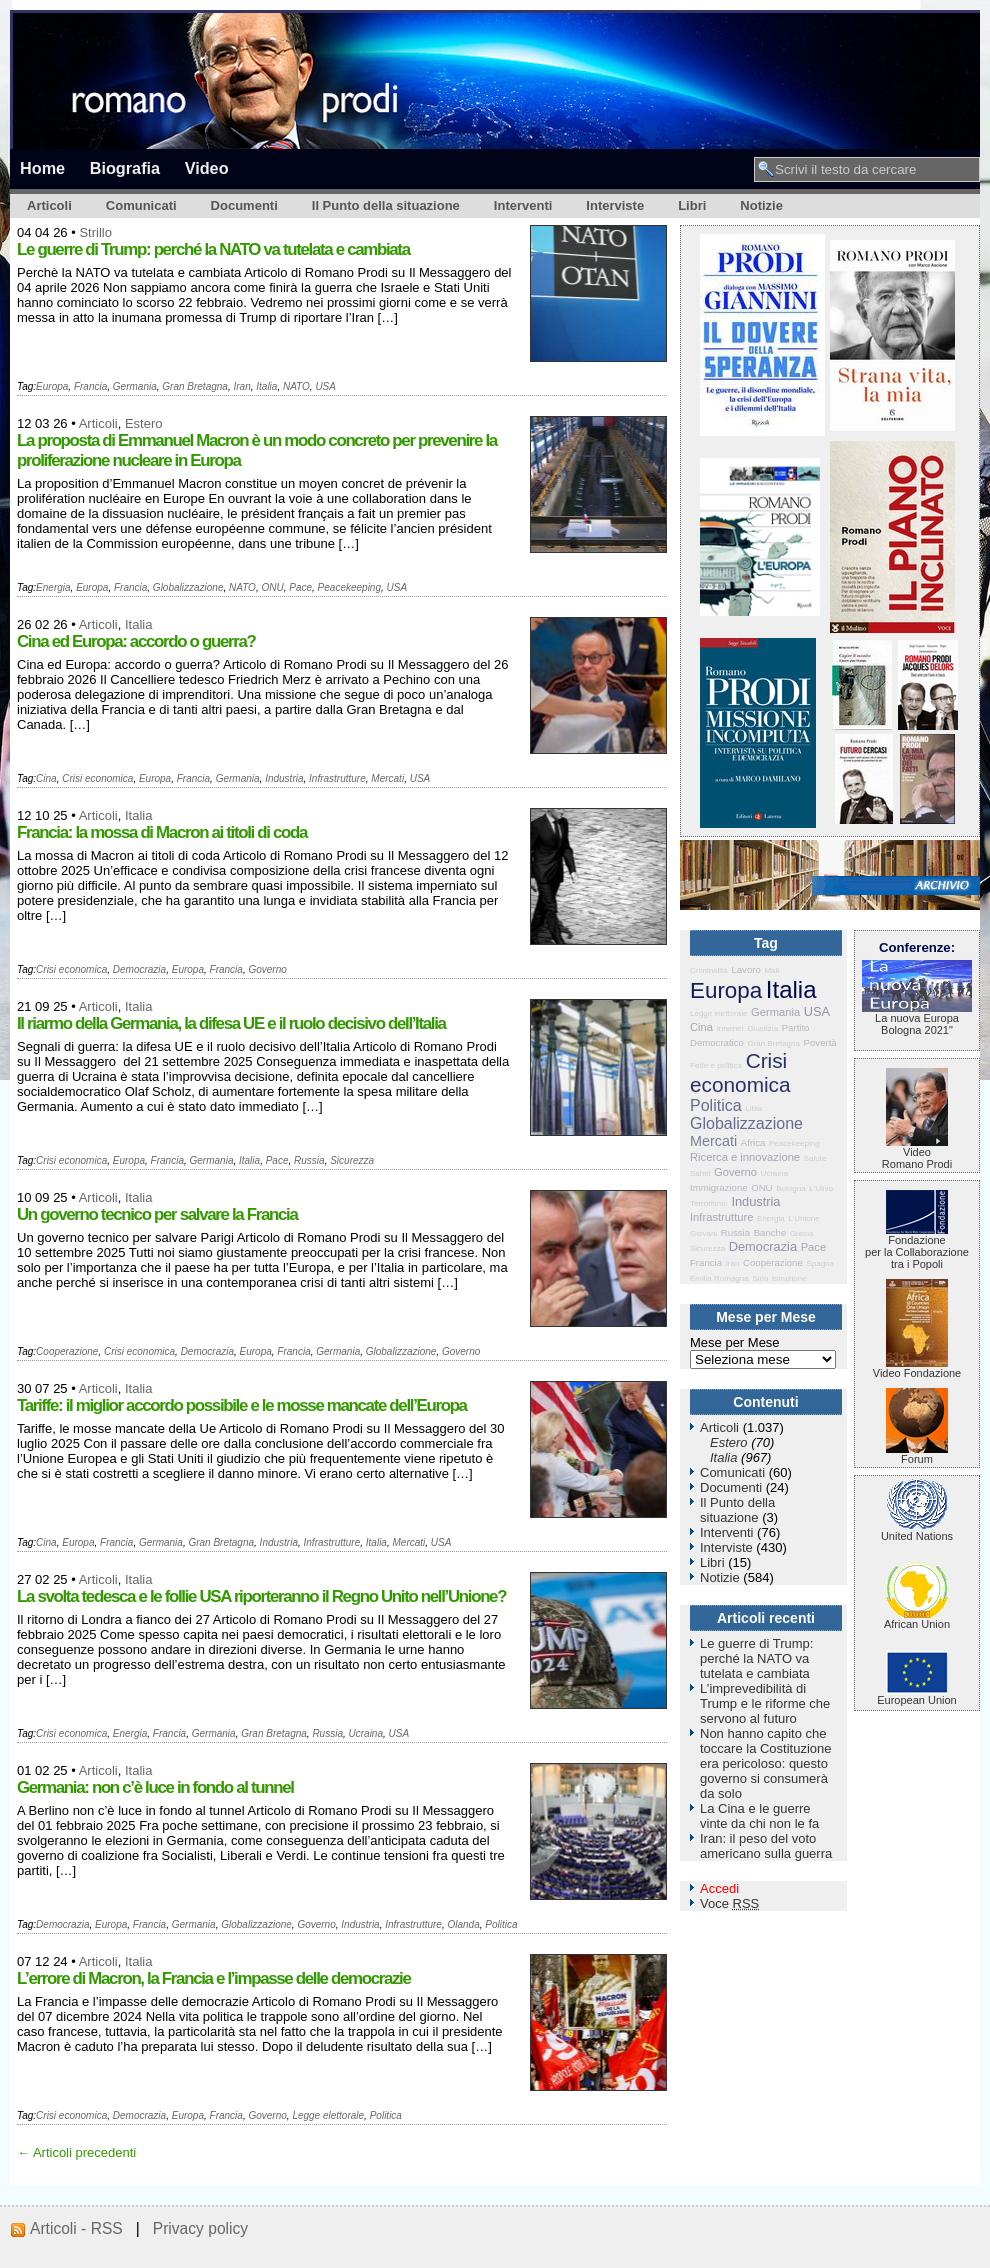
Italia (266, 386)
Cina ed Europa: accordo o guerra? (136, 641)
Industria (284, 778)
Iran (241, 386)
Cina (46, 778)
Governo (267, 969)
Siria (760, 1278)
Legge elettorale (328, 2115)
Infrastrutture (337, 778)
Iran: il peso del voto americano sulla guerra (766, 1846)
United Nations (917, 1531)
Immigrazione (719, 1187)
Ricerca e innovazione (745, 1157)
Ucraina (366, 1733)
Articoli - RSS (76, 2228)
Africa (753, 1142)
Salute (815, 1158)
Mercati (387, 778)
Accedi (719, 1888)
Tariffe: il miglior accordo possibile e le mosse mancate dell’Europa (242, 1405)
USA (325, 386)
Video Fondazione (917, 1368)
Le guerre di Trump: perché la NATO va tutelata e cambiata (213, 249)
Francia (90, 386)
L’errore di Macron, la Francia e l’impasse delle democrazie (214, 1978)
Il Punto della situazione (386, 205)
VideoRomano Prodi (917, 1153)
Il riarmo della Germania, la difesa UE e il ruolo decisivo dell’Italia (231, 1023)
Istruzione (789, 1278)
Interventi (523, 205)
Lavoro (745, 969)
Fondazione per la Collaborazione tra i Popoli (917, 1247)
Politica (501, 1924)
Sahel (700, 1173)
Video (207, 168)
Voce (729, 1903)
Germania (135, 386)
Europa (52, 386)
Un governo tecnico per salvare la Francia (157, 1214)
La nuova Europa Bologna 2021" (917, 1019)
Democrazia (139, 969)
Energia (53, 587)
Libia (753, 1108)
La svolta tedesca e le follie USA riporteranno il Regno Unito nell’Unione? (261, 1596)
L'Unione (803, 1218)
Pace (300, 587)
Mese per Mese (735, 1342)
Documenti (244, 205)
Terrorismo (709, 1203)
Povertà (820, 1042)
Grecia (802, 1233)
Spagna (820, 1263)
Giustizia (762, 1028)
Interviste (615, 205)
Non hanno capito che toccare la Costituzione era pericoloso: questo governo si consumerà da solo (766, 1763)
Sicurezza (352, 1160)
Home (42, 168)
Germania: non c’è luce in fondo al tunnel (155, 1787)
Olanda (464, 1924)
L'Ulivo (821, 1188)
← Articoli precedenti (76, 2152)
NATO (296, 386)
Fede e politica (716, 1065)
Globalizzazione (188, 587)
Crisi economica (97, 778)
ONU (272, 587)
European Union (917, 1695)
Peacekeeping (349, 587)
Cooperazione (67, 1351)
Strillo (95, 232)
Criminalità (709, 970)
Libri (692, 205)
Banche (770, 1232)
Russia (309, 1160)
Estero (144, 423)
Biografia (125, 168)
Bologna (790, 1188)
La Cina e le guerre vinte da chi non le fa (759, 1816)
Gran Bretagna (195, 386)
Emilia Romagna (719, 1278)
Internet (730, 1028)
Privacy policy (200, 2228)
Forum (917, 1454)
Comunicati (141, 205)
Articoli (49, 205)
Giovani (703, 1233)
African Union (917, 1619)
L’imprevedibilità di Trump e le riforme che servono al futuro (765, 1703)
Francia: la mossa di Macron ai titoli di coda (162, 832)
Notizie (761, 205)
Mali (771, 970)
